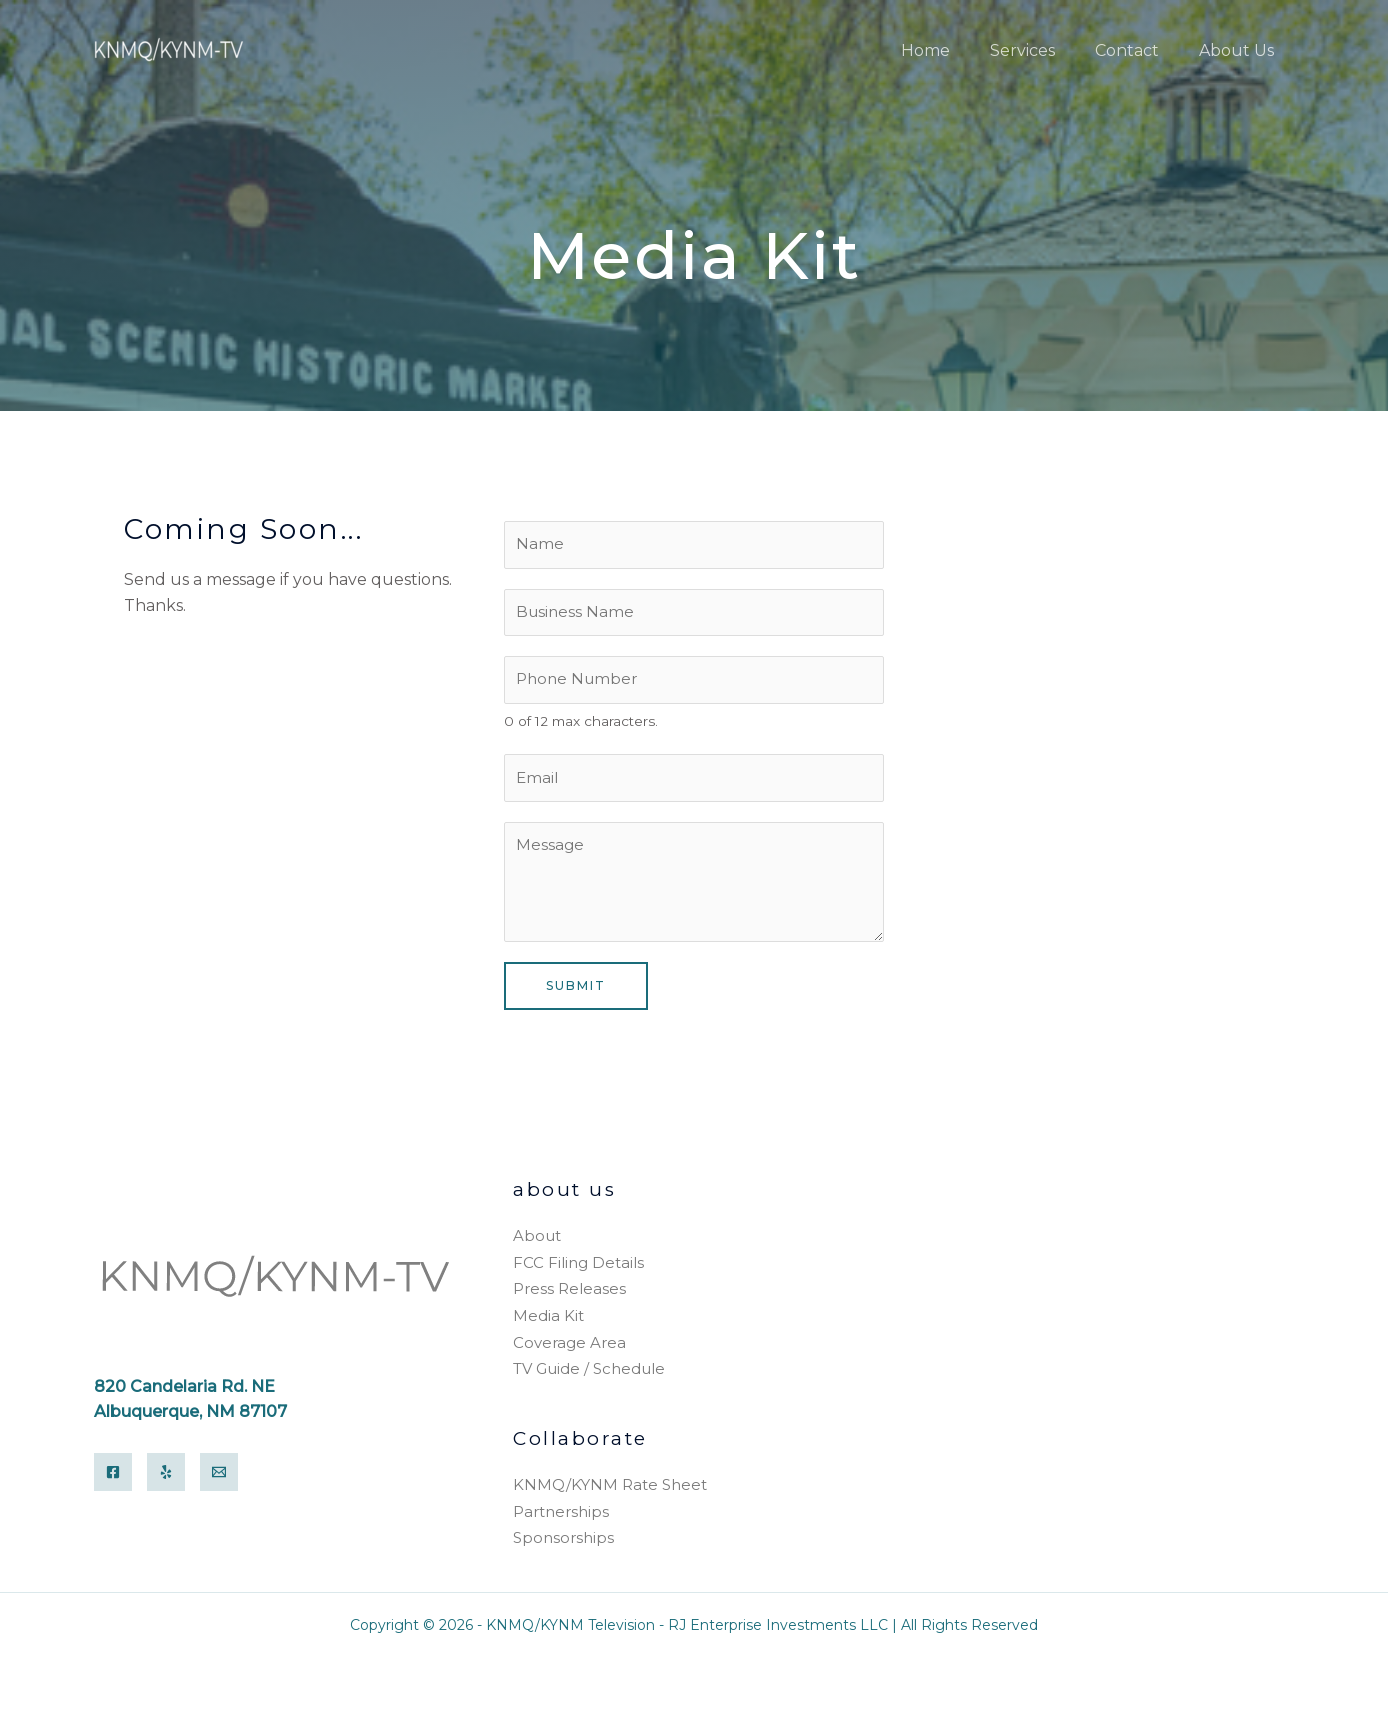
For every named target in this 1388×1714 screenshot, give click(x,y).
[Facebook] (113, 1477)
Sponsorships (563, 1539)
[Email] (219, 1477)
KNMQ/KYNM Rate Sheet (610, 1488)
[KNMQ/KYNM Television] (169, 49)
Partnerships (561, 1514)
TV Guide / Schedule (589, 1373)
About (537, 1245)
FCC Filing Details (578, 1271)
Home (953, 50)
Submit (576, 995)
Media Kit (548, 1322)
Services (1042, 50)
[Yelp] (166, 1477)
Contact (1139, 50)
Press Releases (569, 1296)
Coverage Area (569, 1347)
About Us (1240, 50)
